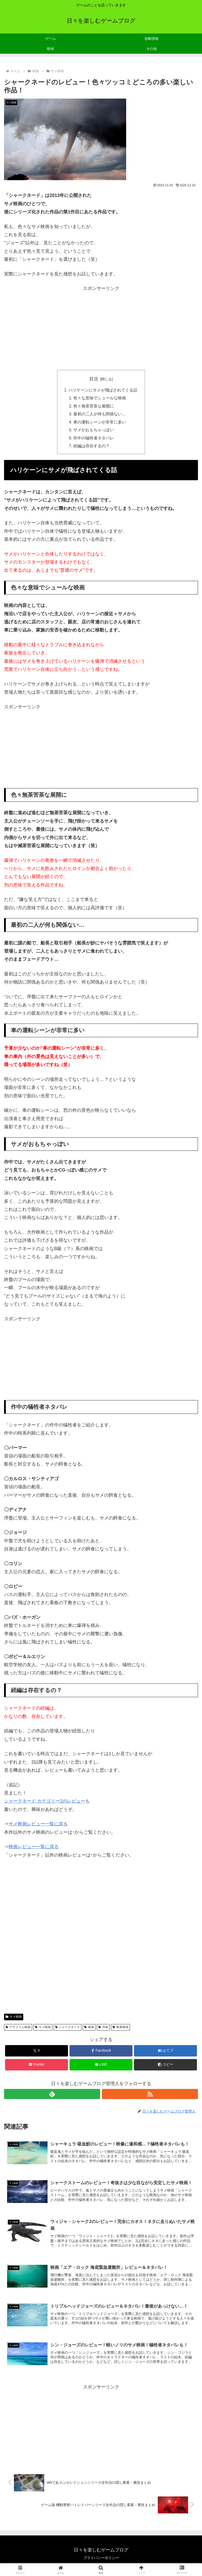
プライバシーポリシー (101, 2560)
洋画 (103, 2029)
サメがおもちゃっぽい (94, 431)
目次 (93, 378)
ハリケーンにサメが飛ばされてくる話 (103, 390)
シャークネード (67, 2029)
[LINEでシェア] (101, 2066)
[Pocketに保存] (36, 2066)
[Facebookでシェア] (101, 2052)
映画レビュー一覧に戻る (34, 1848)
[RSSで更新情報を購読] (150, 2096)
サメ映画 (14, 2018)
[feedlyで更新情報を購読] (52, 2096)
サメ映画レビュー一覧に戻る (38, 1825)
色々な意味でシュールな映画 (100, 398)
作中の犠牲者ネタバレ (94, 439)
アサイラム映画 (18, 2029)
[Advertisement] (101, 328)
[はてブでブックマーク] (165, 2052)
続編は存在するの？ (92, 448)
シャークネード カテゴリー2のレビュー (44, 1803)
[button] (165, 2066)
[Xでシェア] (36, 2052)
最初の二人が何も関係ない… (100, 415)
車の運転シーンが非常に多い (100, 423)
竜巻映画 (120, 2029)
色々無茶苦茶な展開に (94, 406)
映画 (89, 2029)
